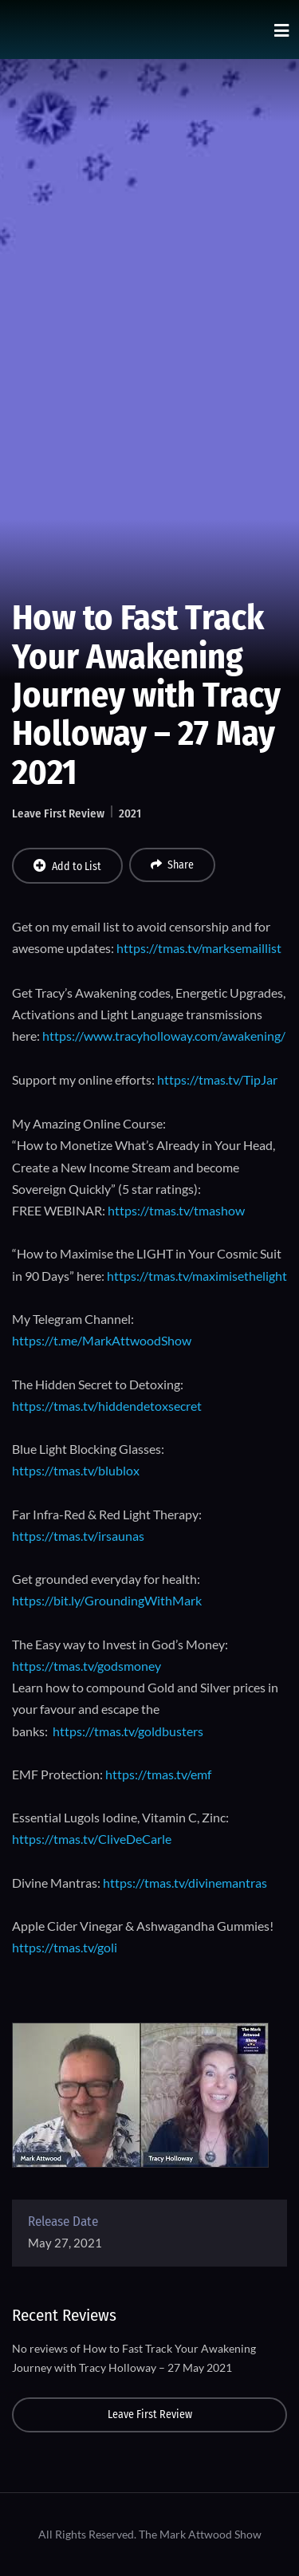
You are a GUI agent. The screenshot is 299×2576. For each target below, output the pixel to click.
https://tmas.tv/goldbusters (128, 1731)
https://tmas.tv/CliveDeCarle (91, 1838)
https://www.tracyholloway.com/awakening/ (163, 1035)
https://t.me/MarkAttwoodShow (101, 1340)
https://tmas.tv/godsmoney (86, 1665)
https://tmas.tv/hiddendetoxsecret (107, 1405)
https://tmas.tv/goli (64, 1947)
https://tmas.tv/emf (158, 1774)
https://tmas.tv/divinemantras (185, 1882)
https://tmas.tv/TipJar (217, 1079)
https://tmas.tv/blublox (76, 1470)
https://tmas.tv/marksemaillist (198, 947)
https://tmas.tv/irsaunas (78, 1535)
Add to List (67, 866)
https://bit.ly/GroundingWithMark (107, 1600)
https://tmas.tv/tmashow (176, 1210)
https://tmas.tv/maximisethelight (197, 1275)
